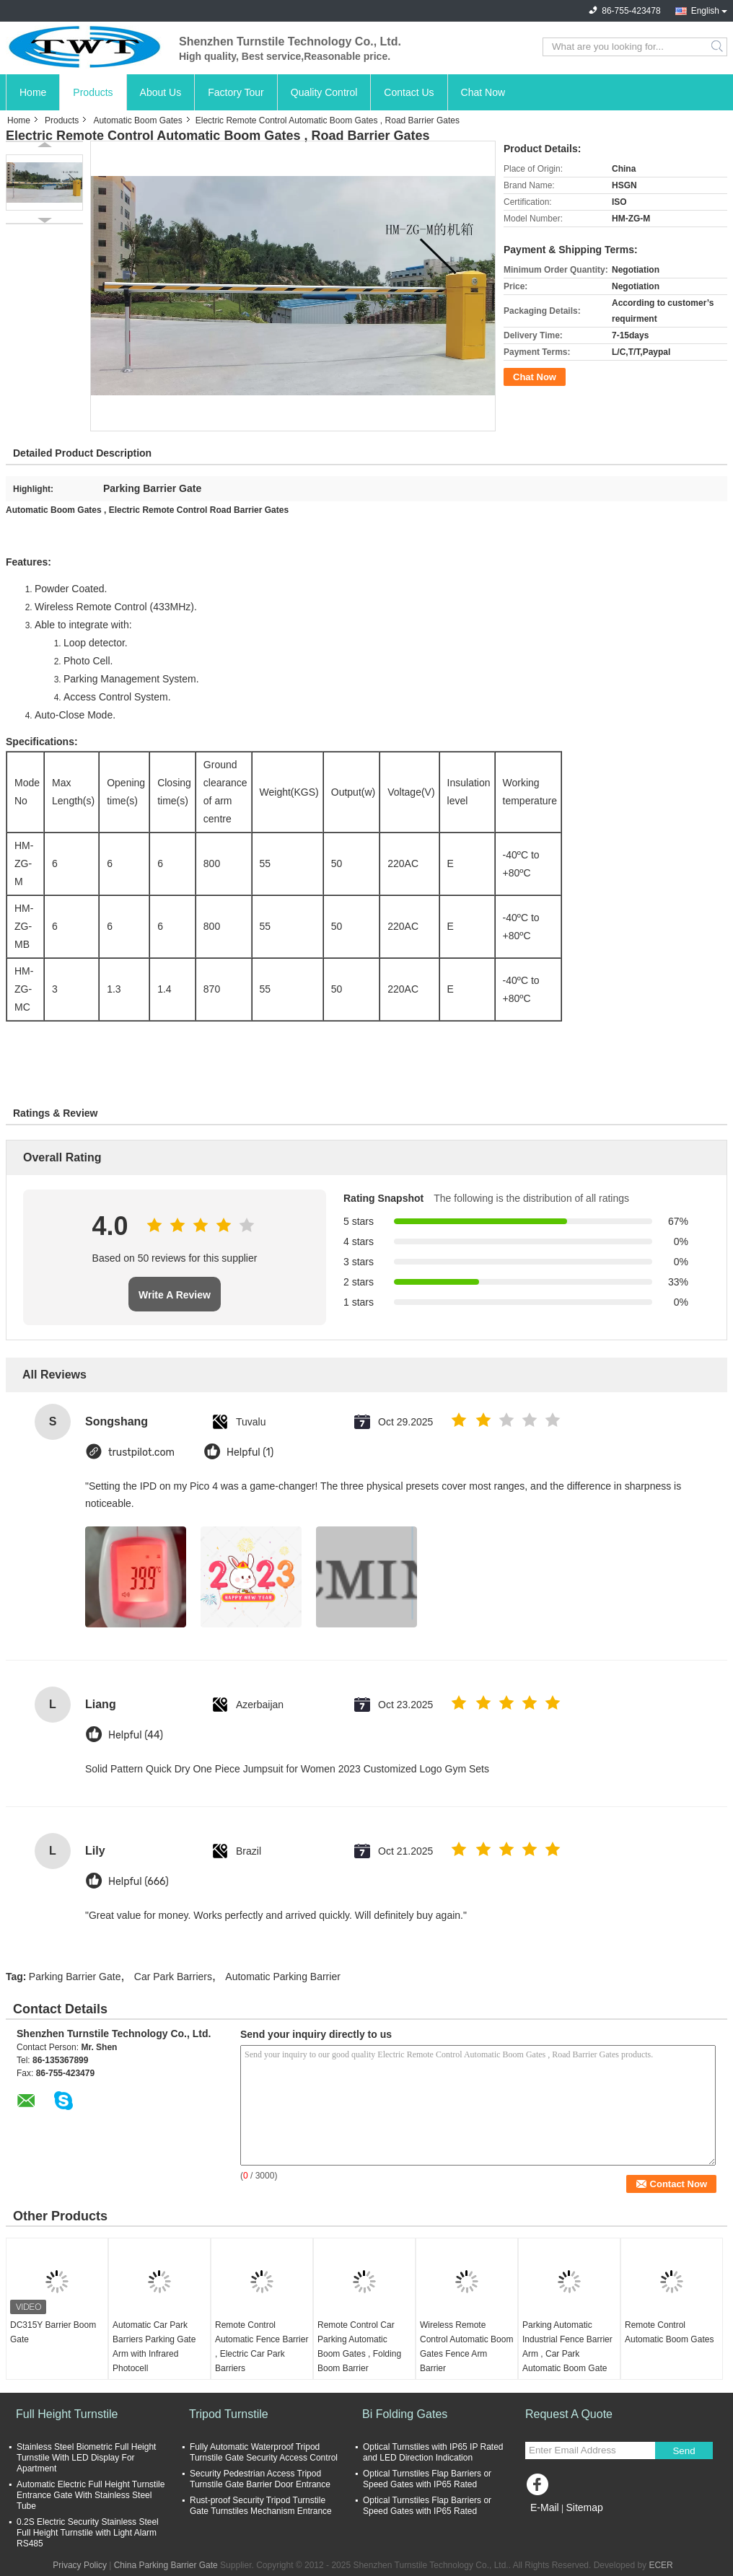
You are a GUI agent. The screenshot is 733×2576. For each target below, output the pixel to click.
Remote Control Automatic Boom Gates (669, 2332)
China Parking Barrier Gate (166, 2565)
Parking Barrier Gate (75, 1976)
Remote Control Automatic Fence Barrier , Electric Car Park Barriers (261, 2346)
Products (93, 92)
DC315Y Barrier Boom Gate (53, 2332)
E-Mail (544, 2507)
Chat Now (483, 92)
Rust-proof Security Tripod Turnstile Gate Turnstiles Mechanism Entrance (261, 2505)
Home (32, 92)
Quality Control (324, 92)
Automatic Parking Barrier (283, 1976)
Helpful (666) (138, 1882)
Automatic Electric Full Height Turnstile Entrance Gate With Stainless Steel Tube (90, 2495)
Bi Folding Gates (404, 2414)
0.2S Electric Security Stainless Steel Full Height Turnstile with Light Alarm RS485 (88, 2533)
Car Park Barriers (173, 1976)
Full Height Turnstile (67, 2414)
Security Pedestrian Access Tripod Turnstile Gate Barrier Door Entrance (260, 2479)
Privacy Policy (80, 2565)
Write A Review (175, 1295)
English (705, 11)
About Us (161, 92)
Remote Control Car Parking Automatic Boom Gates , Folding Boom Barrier (359, 2346)
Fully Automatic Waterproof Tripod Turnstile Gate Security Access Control (264, 2452)
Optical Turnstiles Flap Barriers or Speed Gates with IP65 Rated (427, 2479)
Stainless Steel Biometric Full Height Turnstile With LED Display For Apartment (86, 2458)
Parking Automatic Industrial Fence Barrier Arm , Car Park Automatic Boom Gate (567, 2346)
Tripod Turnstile (228, 2414)
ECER (660, 2565)
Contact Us (409, 92)
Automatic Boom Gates (137, 120)
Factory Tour (236, 92)
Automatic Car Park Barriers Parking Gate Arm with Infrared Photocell (154, 2346)
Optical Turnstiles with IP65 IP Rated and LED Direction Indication (433, 2452)
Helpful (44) (135, 1735)
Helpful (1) (250, 1452)
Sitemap (584, 2507)
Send (683, 2450)
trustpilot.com (141, 1452)
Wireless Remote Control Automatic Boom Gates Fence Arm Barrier (466, 2346)
